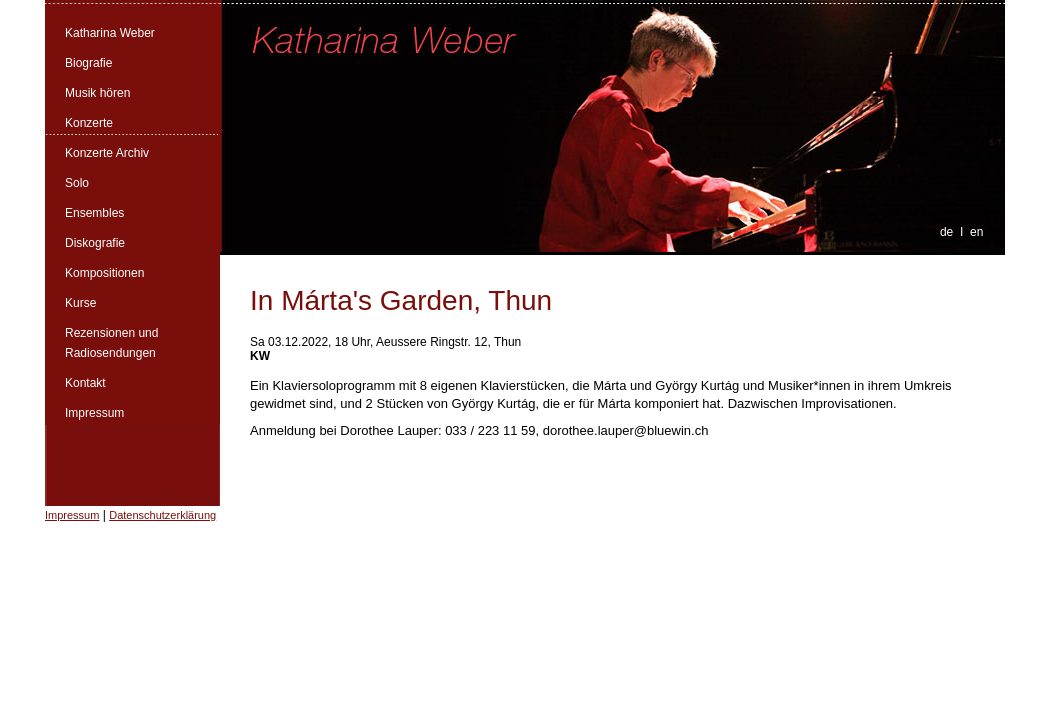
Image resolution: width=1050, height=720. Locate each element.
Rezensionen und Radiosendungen (111, 343)
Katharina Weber (110, 33)
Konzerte (89, 123)
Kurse (80, 303)
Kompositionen (104, 273)
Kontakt (85, 383)
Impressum (94, 413)
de (946, 232)
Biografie (88, 63)
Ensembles (94, 213)
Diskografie (95, 243)
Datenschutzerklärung (162, 515)
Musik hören (97, 93)
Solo (77, 183)
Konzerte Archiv (107, 153)
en (976, 232)
